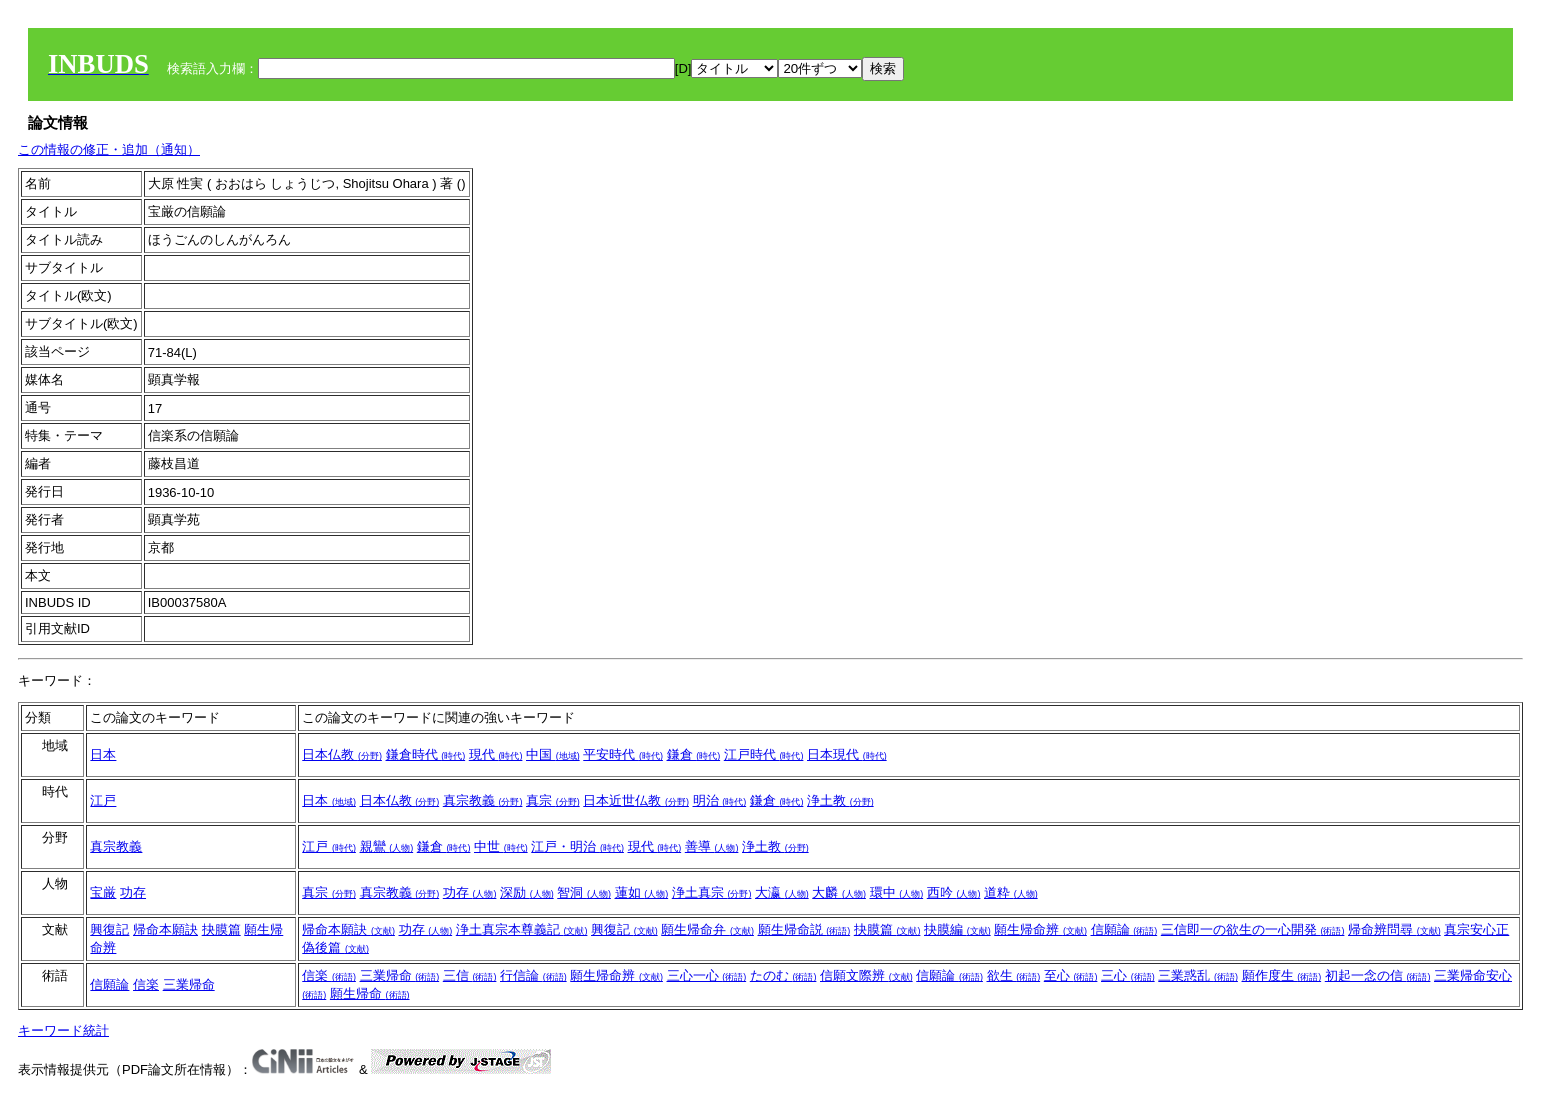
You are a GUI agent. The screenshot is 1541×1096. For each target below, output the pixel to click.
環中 (897, 892)
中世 (501, 846)
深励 (527, 892)
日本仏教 (342, 754)
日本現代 (847, 754)
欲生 (1014, 975)
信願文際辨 (866, 975)
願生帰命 (370, 993)
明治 (720, 800)
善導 (712, 846)
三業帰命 (189, 984)
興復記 (109, 929)
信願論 (1124, 929)
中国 (553, 754)
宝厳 (103, 892)
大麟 (839, 892)
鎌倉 (694, 754)
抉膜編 (957, 929)
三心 (1128, 975)
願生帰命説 (804, 929)
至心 (1071, 975)
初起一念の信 (1378, 975)
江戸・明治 (577, 846)
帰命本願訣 (165, 929)
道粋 (1011, 892)
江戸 (103, 800)
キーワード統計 (63, 1030)
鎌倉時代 (426, 754)
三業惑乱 (1198, 975)
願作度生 (1282, 975)
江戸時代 (764, 754)
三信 (470, 975)
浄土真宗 (712, 892)
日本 (103, 754)
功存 (133, 892)
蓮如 (642, 892)
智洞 (584, 892)
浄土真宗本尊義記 (522, 929)
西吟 (954, 892)
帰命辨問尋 (1394, 929)
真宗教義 (483, 800)
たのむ (783, 975)
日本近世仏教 (636, 800)
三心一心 (707, 975)
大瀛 (782, 892)
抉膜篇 (221, 929)
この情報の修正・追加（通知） (109, 149)
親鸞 (387, 846)
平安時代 (623, 754)
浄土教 (840, 800)
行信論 (533, 975)
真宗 (553, 800)
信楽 (146, 984)
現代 (496, 754)
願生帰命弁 (707, 929)
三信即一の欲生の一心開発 (1253, 929)
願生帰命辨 (1040, 929)
